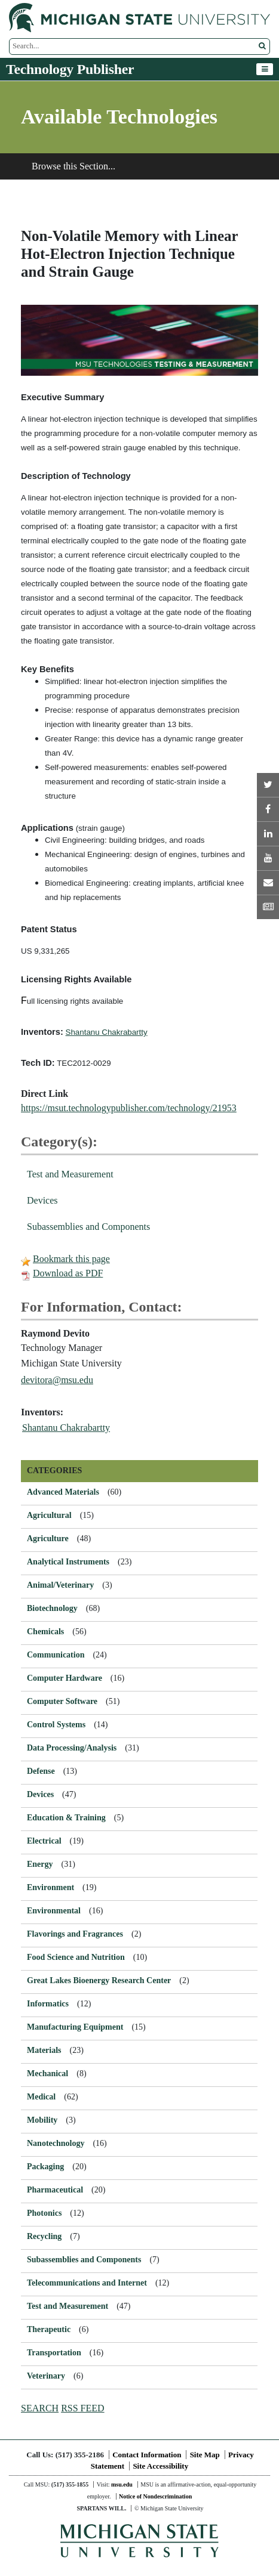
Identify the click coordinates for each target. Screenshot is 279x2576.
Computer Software (62, 1701)
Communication (55, 1654)
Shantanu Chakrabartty (66, 1427)
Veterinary (46, 2375)
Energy (40, 1864)
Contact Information (146, 2454)
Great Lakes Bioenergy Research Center (99, 1980)
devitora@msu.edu (57, 1380)
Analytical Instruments (68, 1561)
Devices (42, 1200)
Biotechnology (52, 1608)
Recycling (44, 2236)
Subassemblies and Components (88, 1226)
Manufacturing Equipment (75, 2027)
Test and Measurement (70, 1174)
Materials (44, 2050)
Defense (41, 1771)
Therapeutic (48, 2329)
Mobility (42, 2120)
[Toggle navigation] (264, 69)
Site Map (205, 2454)
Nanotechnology (55, 2143)
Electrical (44, 1840)
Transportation (54, 2352)
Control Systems (56, 1724)
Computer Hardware (64, 1678)
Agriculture (48, 1538)
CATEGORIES (54, 1470)
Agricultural (49, 1515)
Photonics (44, 2213)
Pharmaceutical (55, 2189)
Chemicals (45, 1631)
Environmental (54, 1910)
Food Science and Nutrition (76, 1957)
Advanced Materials (63, 1492)
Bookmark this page (71, 1259)
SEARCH (40, 2408)
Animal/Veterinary (60, 1585)
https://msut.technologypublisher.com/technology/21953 (129, 1108)
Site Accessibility (160, 2465)
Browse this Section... (73, 166)
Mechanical (47, 2073)
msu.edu (122, 2484)
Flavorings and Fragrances (75, 1933)
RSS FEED (82, 2408)
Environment (50, 1887)
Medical (41, 2096)
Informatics (48, 2003)
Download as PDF (68, 1273)
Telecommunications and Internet (87, 2282)
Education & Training (66, 1817)
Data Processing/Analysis (71, 1747)
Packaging (45, 2166)
